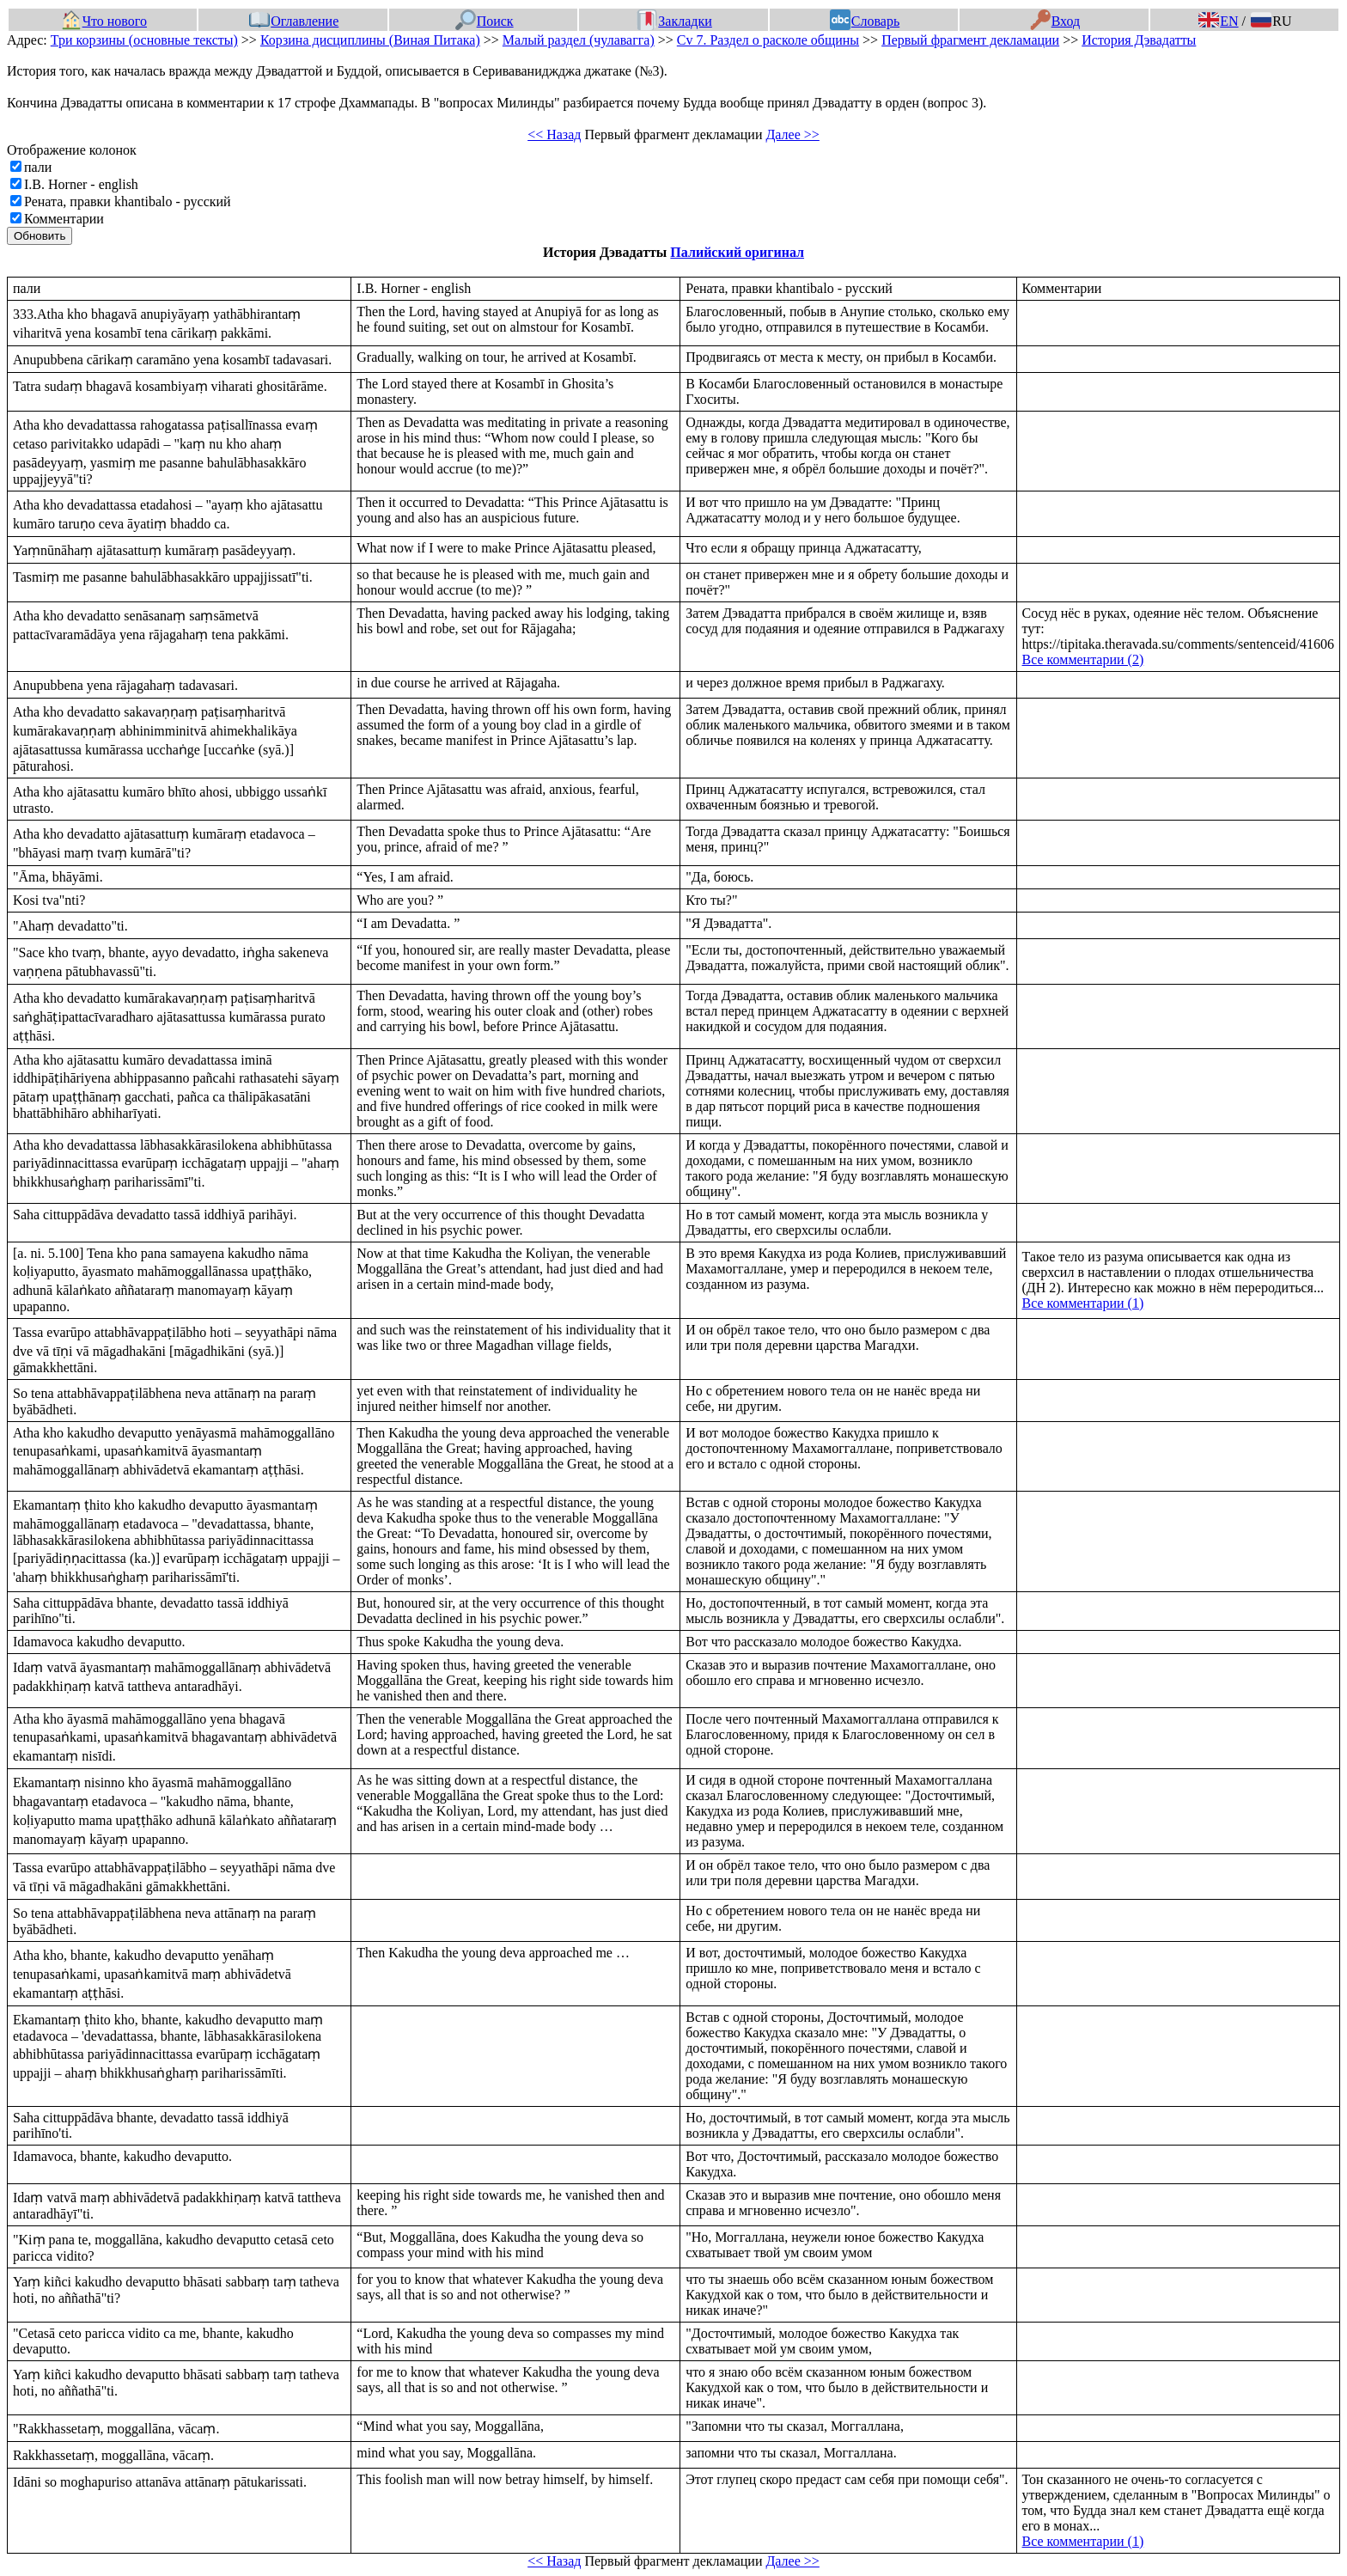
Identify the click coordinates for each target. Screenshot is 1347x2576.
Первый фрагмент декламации (970, 40)
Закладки (674, 21)
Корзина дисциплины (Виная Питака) (370, 40)
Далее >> (792, 134)
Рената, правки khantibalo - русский (127, 201)
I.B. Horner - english (81, 184)
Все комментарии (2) (1083, 659)
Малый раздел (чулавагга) (579, 40)
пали (38, 167)
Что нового (104, 21)
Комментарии (64, 218)
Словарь (864, 21)
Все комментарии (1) (1083, 1303)
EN (1218, 21)
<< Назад (554, 134)
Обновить (39, 235)
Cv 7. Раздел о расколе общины (768, 40)
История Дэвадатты (1139, 40)
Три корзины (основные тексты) (144, 40)
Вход (1055, 21)
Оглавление (293, 21)
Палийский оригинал (737, 252)
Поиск (484, 21)
